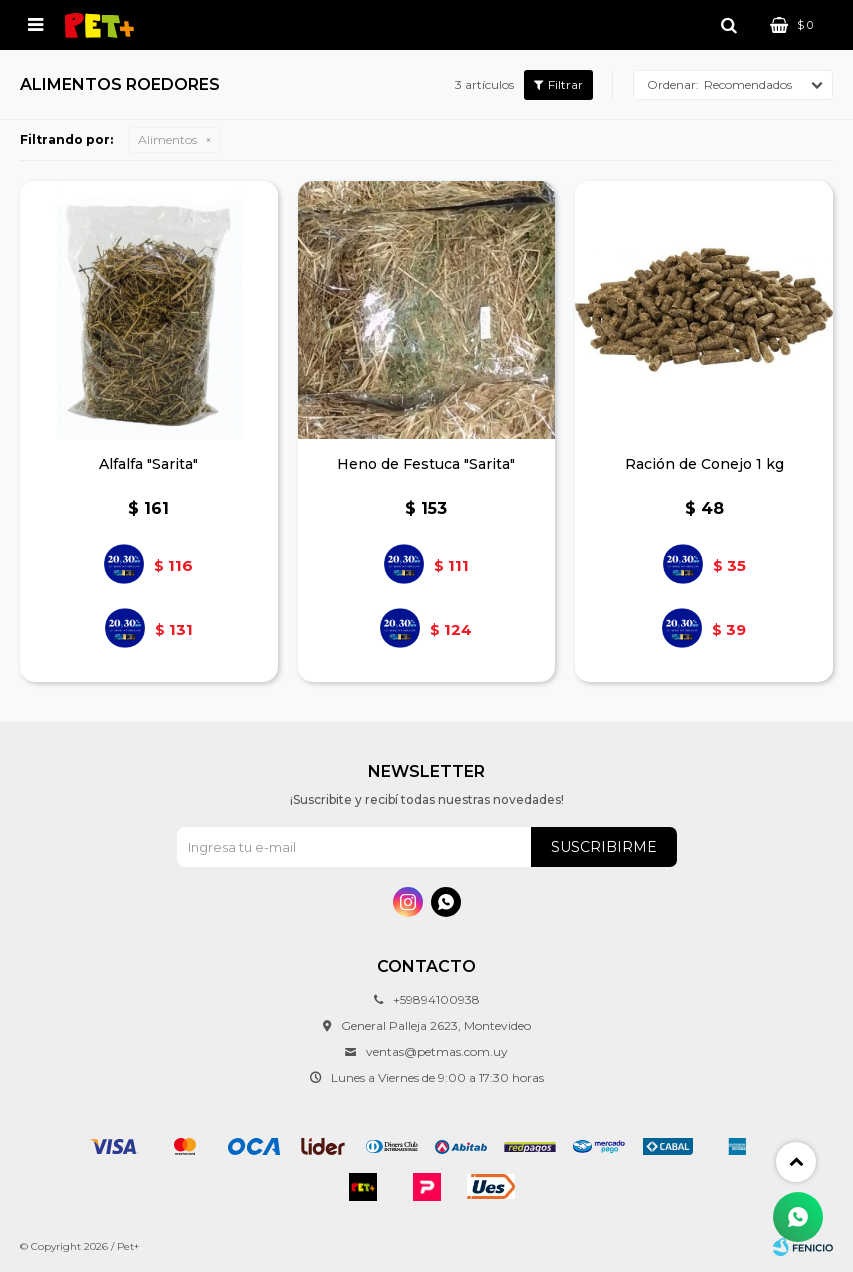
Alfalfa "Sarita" (148, 464)
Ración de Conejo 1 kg (704, 464)
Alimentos (167, 139)
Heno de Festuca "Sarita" (426, 464)
